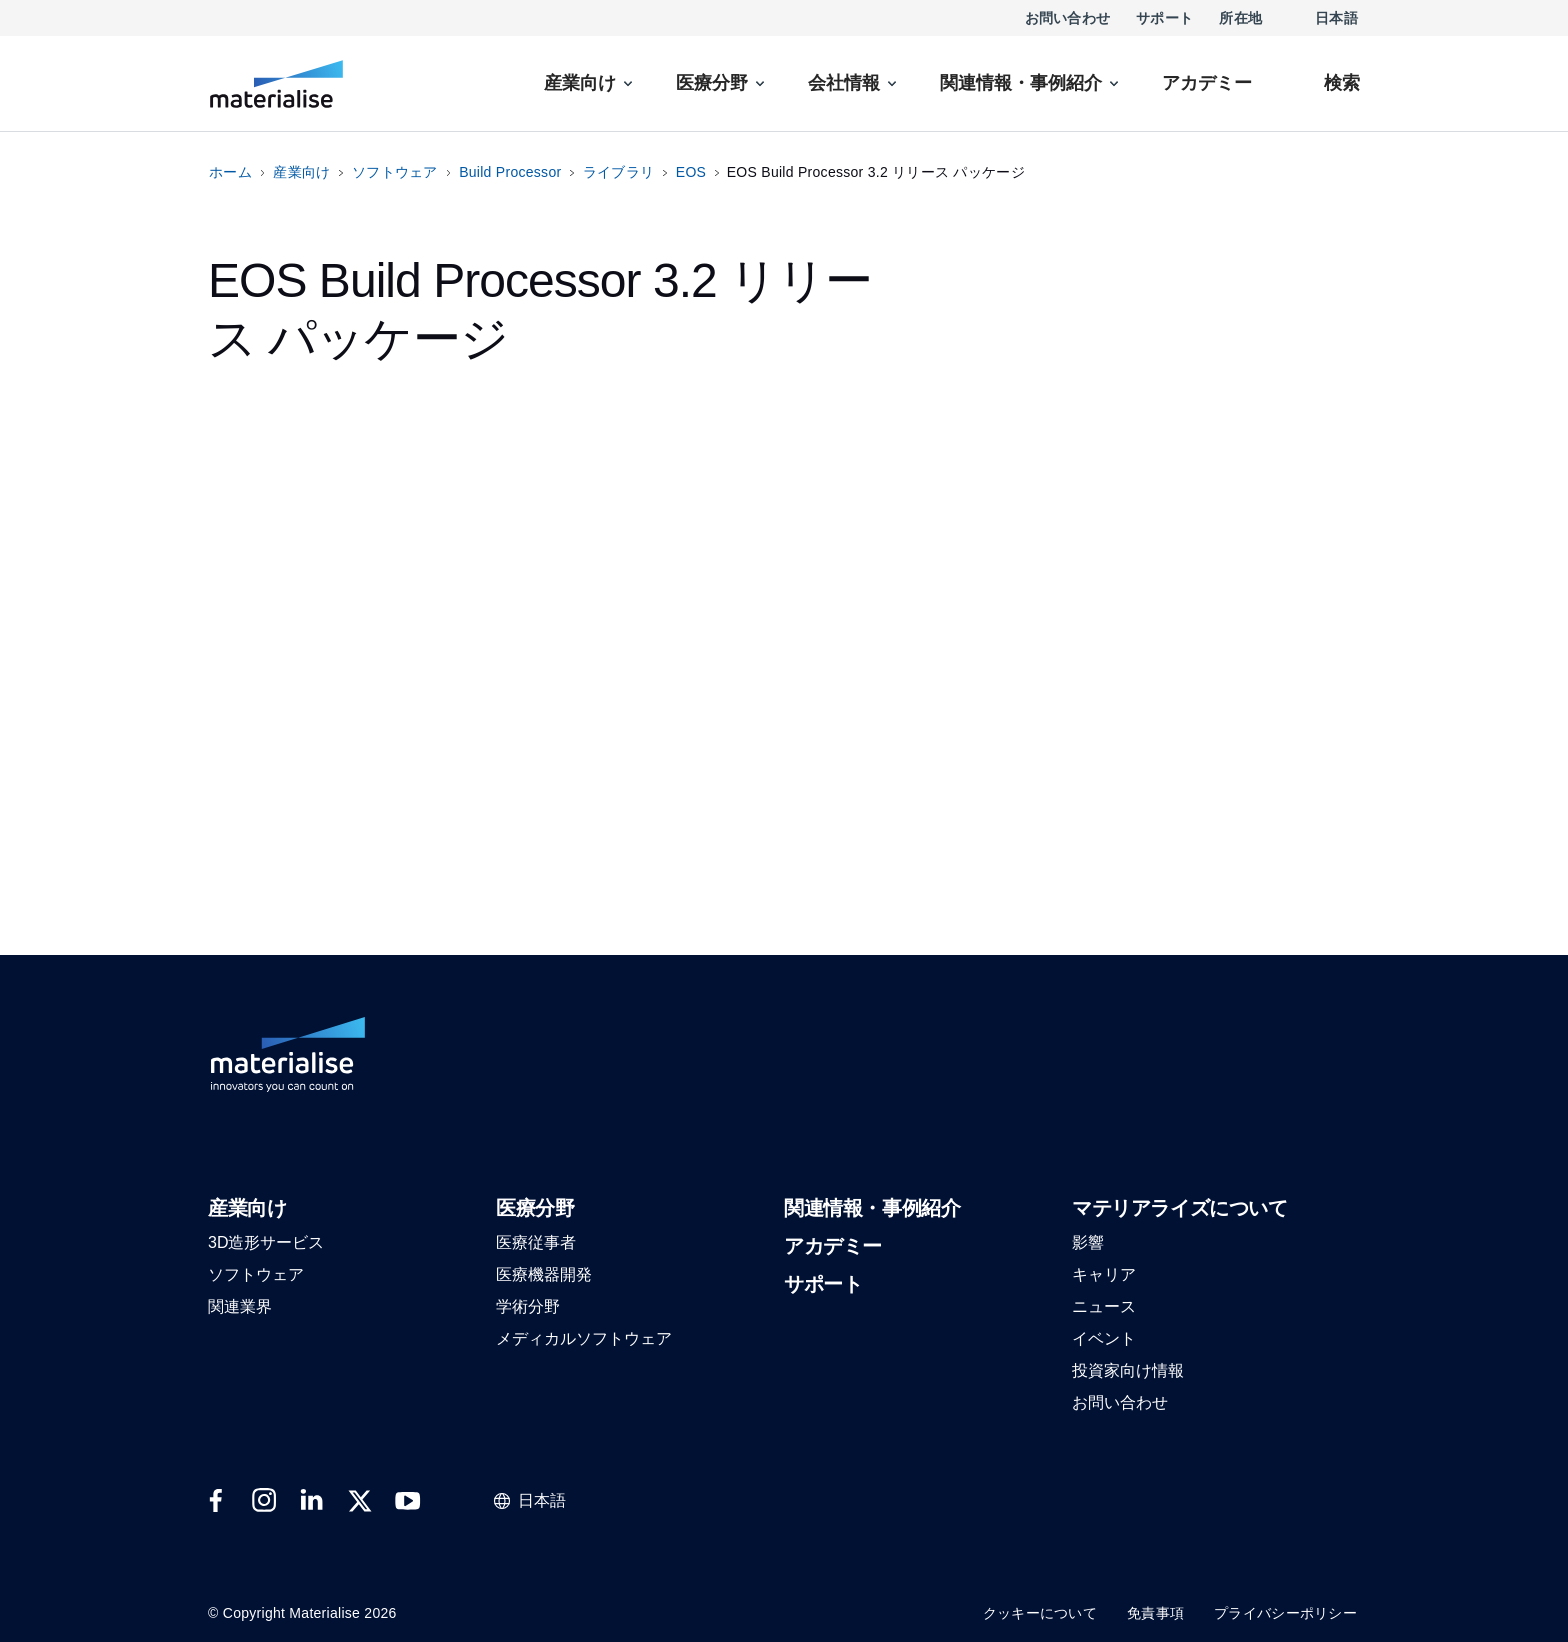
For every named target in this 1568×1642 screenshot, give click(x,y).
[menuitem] (590, 83)
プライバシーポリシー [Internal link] (1285, 1613)
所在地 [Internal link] (1240, 18)
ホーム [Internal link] (230, 172)
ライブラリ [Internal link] (618, 172)
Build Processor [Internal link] (510, 172)
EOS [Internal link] (691, 172)
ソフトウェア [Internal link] (395, 172)
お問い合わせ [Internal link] (1068, 18)
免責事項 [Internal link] (1155, 1613)
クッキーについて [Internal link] (1040, 1613)
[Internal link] (276, 84)
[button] (247, 1209)
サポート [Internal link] (1164, 18)
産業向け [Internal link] (301, 172)
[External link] (216, 1501)
